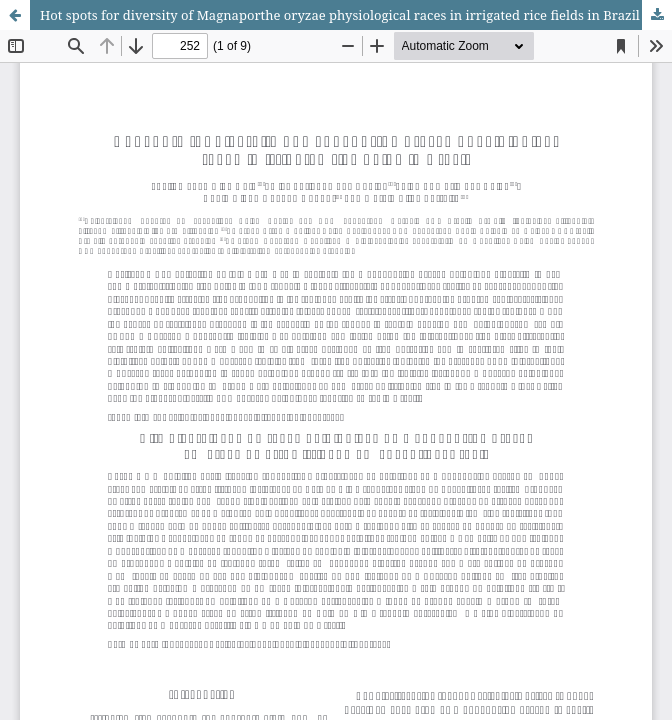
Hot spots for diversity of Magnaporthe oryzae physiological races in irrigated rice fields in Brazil (340, 15)
